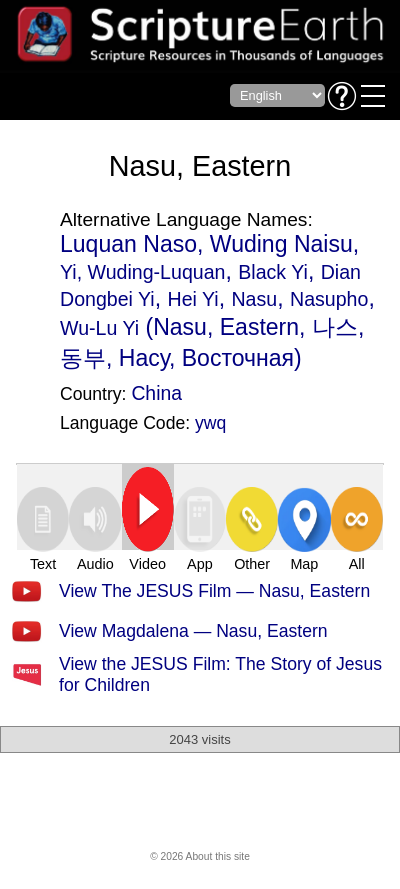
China (156, 393)
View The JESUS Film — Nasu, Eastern (214, 591)
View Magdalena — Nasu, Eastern (193, 631)
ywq (210, 423)
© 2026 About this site (200, 856)
